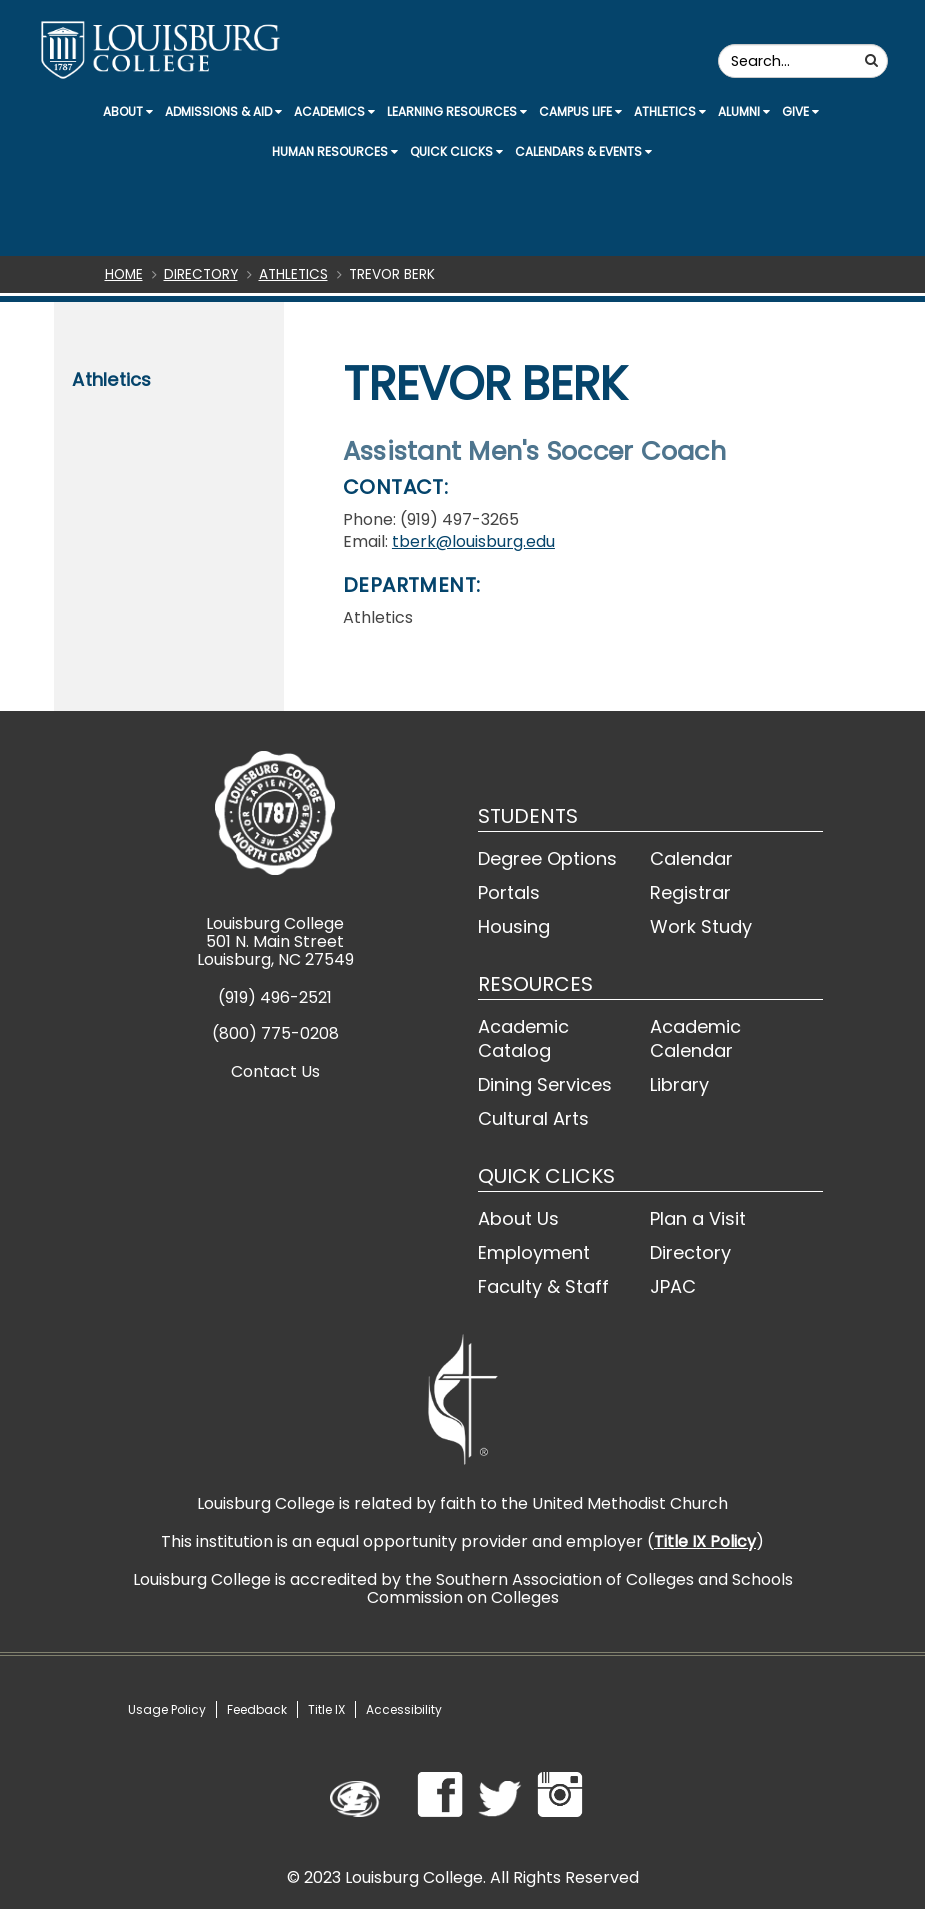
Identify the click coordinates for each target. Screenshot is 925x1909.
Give (800, 111)
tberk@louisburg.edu (473, 541)
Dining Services (545, 1084)
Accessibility (404, 1709)
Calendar (691, 858)
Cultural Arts (533, 1118)
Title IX (326, 1709)
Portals (509, 892)
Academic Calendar (695, 1038)
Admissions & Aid (223, 111)
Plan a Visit (698, 1218)
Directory (201, 274)
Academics (334, 111)
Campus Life (580, 111)
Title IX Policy (705, 1541)
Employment (534, 1252)
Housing (514, 926)
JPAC (673, 1286)
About (128, 111)
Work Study (701, 926)
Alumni (744, 111)
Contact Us (275, 1071)
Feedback (257, 1709)
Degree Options (547, 858)
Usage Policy (167, 1709)
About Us (518, 1218)
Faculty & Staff (543, 1286)
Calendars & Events (583, 151)
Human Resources (335, 151)
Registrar (690, 892)
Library (679, 1084)
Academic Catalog (523, 1038)
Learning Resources (457, 111)
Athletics (670, 111)
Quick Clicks (456, 151)
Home (124, 274)
